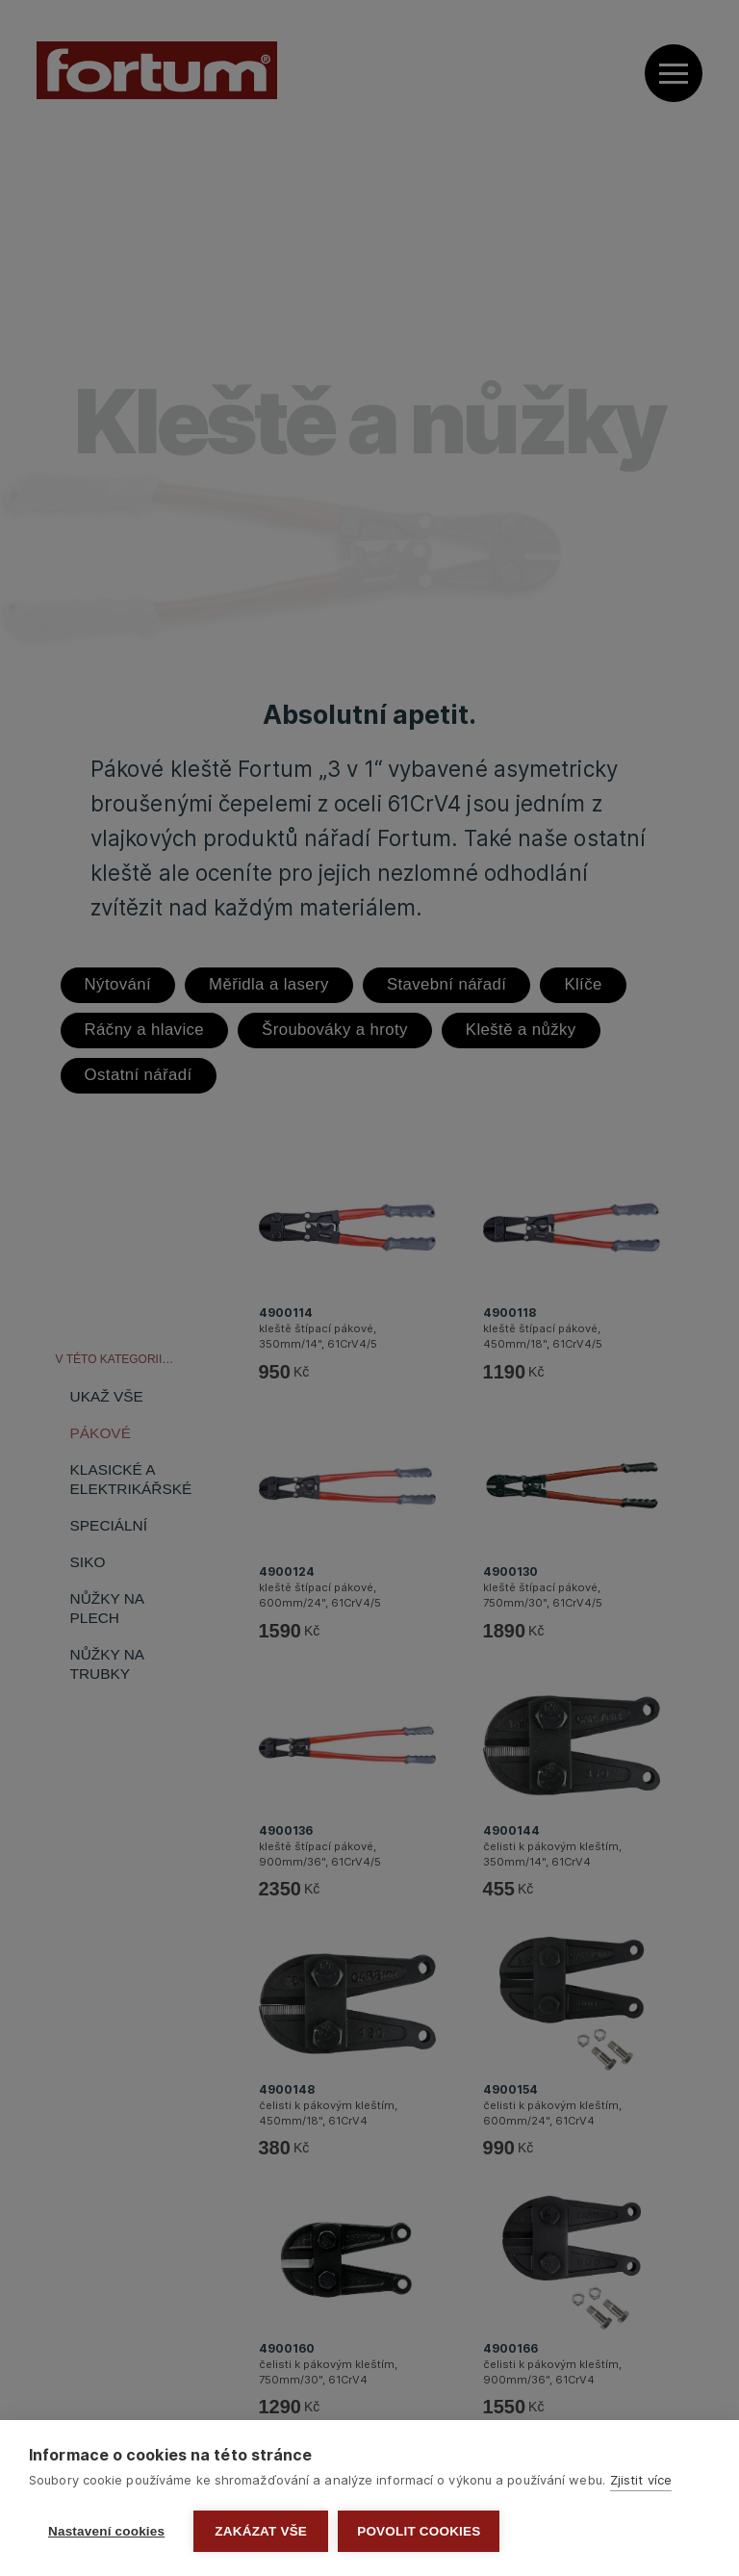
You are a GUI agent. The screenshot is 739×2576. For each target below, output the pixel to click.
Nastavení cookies (106, 2531)
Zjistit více (641, 2479)
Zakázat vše (261, 2531)
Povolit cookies (418, 2531)
